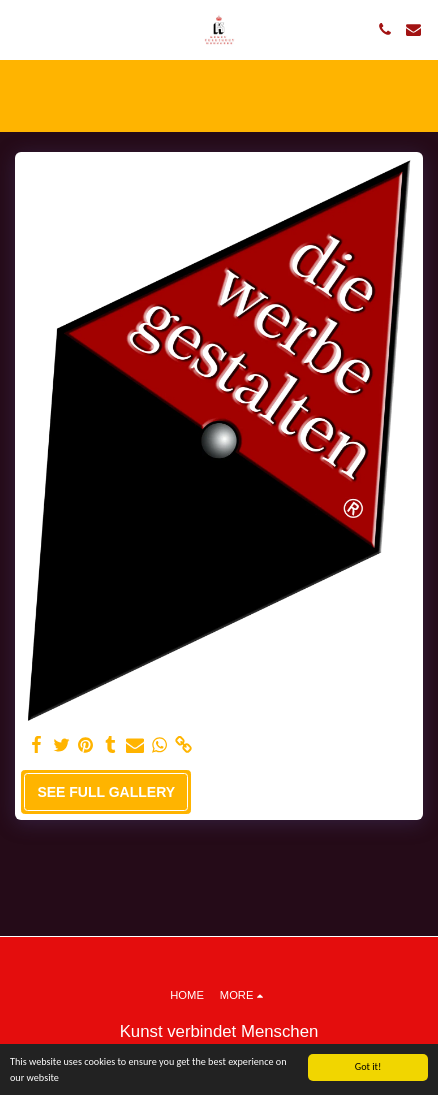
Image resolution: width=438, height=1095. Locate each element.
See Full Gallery (106, 792)
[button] (22, 29)
